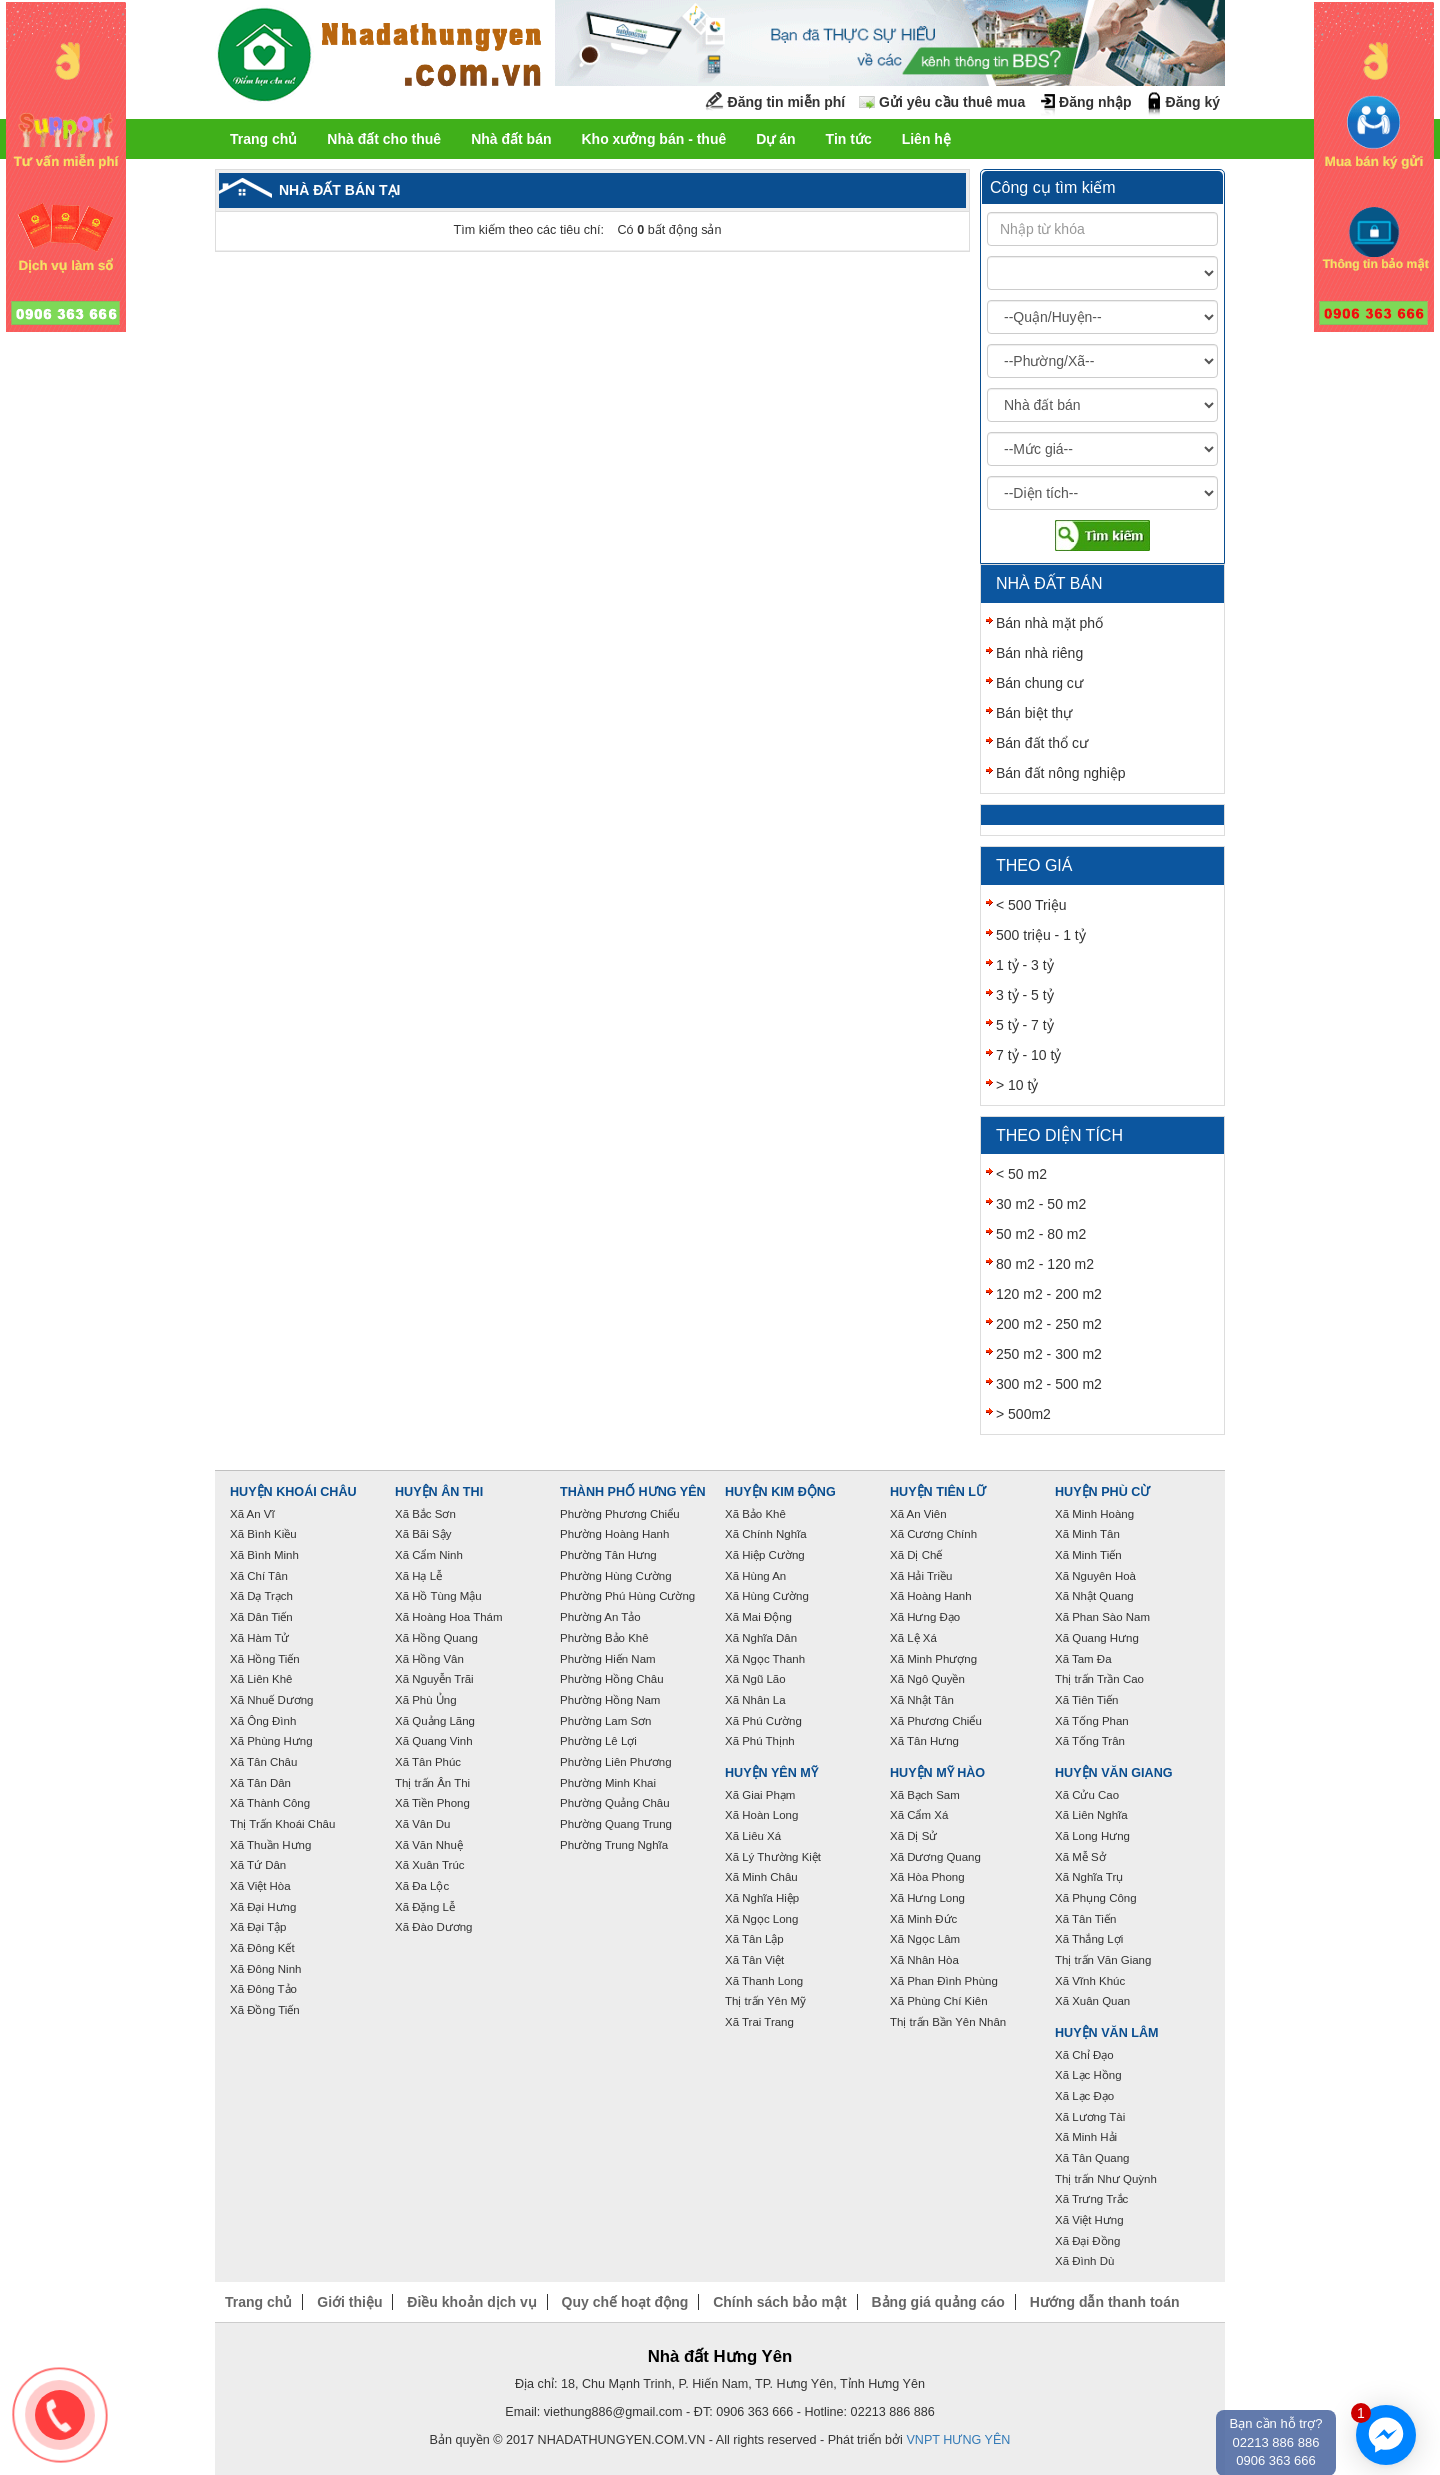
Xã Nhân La (755, 1700)
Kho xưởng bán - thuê (653, 139)
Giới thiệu (349, 2302)
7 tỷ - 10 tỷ (1028, 1055)
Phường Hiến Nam (608, 1659)
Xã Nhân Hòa (924, 1960)
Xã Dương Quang (935, 1857)
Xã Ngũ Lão (755, 1679)
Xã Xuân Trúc (430, 1865)
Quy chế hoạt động (625, 2302)
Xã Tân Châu (263, 1762)
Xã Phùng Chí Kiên (939, 2001)
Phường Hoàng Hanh (614, 1534)
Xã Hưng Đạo (925, 1617)
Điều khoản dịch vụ (471, 2302)
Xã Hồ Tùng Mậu (438, 1596)
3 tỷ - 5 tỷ (1025, 995)
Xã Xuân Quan (1092, 2001)
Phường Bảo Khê (604, 1638)
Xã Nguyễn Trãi (434, 1679)
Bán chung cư (1039, 683)
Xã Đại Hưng (263, 1907)
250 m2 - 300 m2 (1049, 1354)
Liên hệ (926, 139)
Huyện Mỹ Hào (937, 1773)
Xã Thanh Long (764, 1981)
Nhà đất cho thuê (384, 139)
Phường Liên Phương (616, 1762)
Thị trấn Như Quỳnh (1106, 2179)
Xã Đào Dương (433, 1927)
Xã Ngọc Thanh (765, 1659)
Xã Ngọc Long (761, 1919)
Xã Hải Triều (921, 1576)
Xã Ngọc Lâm (925, 1939)
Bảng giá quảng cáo (937, 2302)
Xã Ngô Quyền (927, 1679)
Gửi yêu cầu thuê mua (952, 102)
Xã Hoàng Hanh (931, 1596)
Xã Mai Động (758, 1617)
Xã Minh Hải (1086, 2137)
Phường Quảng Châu (615, 1803)
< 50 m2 (1021, 1174)
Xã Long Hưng (1092, 1836)
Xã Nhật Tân (922, 1700)
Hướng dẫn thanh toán (1105, 2302)
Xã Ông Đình (263, 1721)
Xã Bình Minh (264, 1555)
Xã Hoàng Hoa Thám (449, 1617)
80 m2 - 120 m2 (1045, 1264)
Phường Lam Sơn (606, 1721)
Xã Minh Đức (923, 1919)
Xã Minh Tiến (1088, 1555)
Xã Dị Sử (913, 1836)
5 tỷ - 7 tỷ (1025, 1025)
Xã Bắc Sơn (425, 1514)
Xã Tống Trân (1090, 1741)
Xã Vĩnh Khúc (1090, 1981)
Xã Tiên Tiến (1086, 1700)
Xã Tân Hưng (924, 1741)
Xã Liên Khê (261, 1679)
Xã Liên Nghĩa (1091, 1815)
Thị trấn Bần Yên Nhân (948, 2022)
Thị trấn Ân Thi (432, 1783)
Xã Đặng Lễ (425, 1907)
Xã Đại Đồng (1087, 2241)
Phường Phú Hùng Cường (627, 1596)
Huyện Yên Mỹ (771, 1773)
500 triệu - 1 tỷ (1041, 935)
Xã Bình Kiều (263, 1534)
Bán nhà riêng (1039, 653)
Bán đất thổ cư (1042, 743)
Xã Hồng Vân (429, 1659)
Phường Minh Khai (608, 1783)
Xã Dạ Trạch (261, 1596)
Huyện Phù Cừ (1102, 1492)
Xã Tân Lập (754, 1939)
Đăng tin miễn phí (787, 102)
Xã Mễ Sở (1080, 1857)
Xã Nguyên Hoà (1095, 1576)
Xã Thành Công (270, 1803)
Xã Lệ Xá (913, 1638)
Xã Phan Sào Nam (1102, 1617)
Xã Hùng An (755, 1576)
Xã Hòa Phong (927, 1877)
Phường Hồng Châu (612, 1679)
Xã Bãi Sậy (423, 1534)
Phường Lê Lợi (598, 1741)
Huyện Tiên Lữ (938, 1492)
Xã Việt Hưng (1089, 2220)
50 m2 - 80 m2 (1041, 1234)
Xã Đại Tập (258, 1927)
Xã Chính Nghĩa (766, 1534)
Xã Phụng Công (1096, 1898)
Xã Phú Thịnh (760, 1741)
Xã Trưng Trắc (1091, 2199)
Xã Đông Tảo (263, 1989)
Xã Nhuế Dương (271, 1700)
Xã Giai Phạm (760, 1795)
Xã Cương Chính (933, 1534)
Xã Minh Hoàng (1094, 1514)
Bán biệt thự (1034, 713)
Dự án (775, 139)
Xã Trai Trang (759, 2022)
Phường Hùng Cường (616, 1576)
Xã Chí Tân (259, 1576)
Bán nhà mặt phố (1049, 623)
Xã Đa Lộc (422, 1886)
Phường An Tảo (600, 1617)
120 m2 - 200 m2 (1049, 1294)
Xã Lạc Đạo (1084, 2096)
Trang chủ (263, 139)
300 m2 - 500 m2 (1049, 1384)
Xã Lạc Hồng (1088, 2075)
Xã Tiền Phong (432, 1803)
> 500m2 (1023, 1414)
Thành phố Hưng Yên (633, 1492)
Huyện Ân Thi (439, 1492)
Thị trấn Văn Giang (1103, 1960)
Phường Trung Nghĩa (614, 1845)
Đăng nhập (1095, 102)
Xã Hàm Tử (259, 1638)
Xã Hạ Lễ (418, 1576)
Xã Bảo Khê (755, 1514)
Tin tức (849, 139)
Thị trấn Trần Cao (1099, 1679)
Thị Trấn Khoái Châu (282, 1824)
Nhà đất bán (511, 139)
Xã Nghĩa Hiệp (762, 1898)
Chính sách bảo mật (779, 2302)
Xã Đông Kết (262, 1948)
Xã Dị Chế (916, 1555)
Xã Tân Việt (754, 1960)
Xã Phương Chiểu (936, 1721)
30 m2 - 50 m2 (1041, 1204)
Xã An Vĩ (252, 1514)
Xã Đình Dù (1084, 2261)
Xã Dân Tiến (261, 1617)
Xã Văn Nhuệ (429, 1845)
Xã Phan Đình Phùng (944, 1981)
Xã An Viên (918, 1514)
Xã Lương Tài (1090, 2117)
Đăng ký (1193, 102)
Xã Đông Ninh (265, 1969)
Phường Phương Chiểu (620, 1514)
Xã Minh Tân (1087, 1534)
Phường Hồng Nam (610, 1700)
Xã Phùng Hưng (271, 1741)
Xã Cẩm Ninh (429, 1555)
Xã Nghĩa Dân (761, 1638)
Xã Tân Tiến (1085, 1919)
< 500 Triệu (1031, 905)
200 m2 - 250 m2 (1049, 1324)
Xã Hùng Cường (767, 1596)
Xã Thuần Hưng (270, 1845)
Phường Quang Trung (616, 1824)
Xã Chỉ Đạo (1084, 2055)
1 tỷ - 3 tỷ (1025, 965)
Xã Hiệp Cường (765, 1555)
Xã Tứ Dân (258, 1865)
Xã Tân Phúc (428, 1762)
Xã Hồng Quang (436, 1638)
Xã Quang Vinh (434, 1741)
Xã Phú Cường (763, 1721)
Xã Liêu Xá (753, 1836)
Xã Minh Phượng (933, 1659)
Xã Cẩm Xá (919, 1815)
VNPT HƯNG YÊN (958, 2440)
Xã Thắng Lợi (1089, 1939)
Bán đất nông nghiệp (1061, 773)
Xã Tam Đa (1083, 1659)
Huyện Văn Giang (1114, 1773)
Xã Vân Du (422, 1824)
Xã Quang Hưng (1097, 1638)
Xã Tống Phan (1092, 1721)
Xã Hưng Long (927, 1898)
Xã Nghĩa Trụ (1089, 1877)
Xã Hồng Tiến (265, 1659)
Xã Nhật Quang (1094, 1596)
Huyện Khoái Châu (293, 1492)
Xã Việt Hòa (260, 1886)
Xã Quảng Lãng (435, 1721)
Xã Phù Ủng (426, 1700)
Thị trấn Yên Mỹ (765, 2001)
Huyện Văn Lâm (1107, 2033)
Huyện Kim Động (780, 1492)
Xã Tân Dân (260, 1783)
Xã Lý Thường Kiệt (773, 1857)
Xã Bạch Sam (925, 1795)
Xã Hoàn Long (761, 1815)
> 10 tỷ (1017, 1085)
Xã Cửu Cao (1087, 1795)
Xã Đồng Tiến (265, 2010)
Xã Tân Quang (1092, 2158)
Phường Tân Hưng (608, 1555)
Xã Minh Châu (761, 1877)
